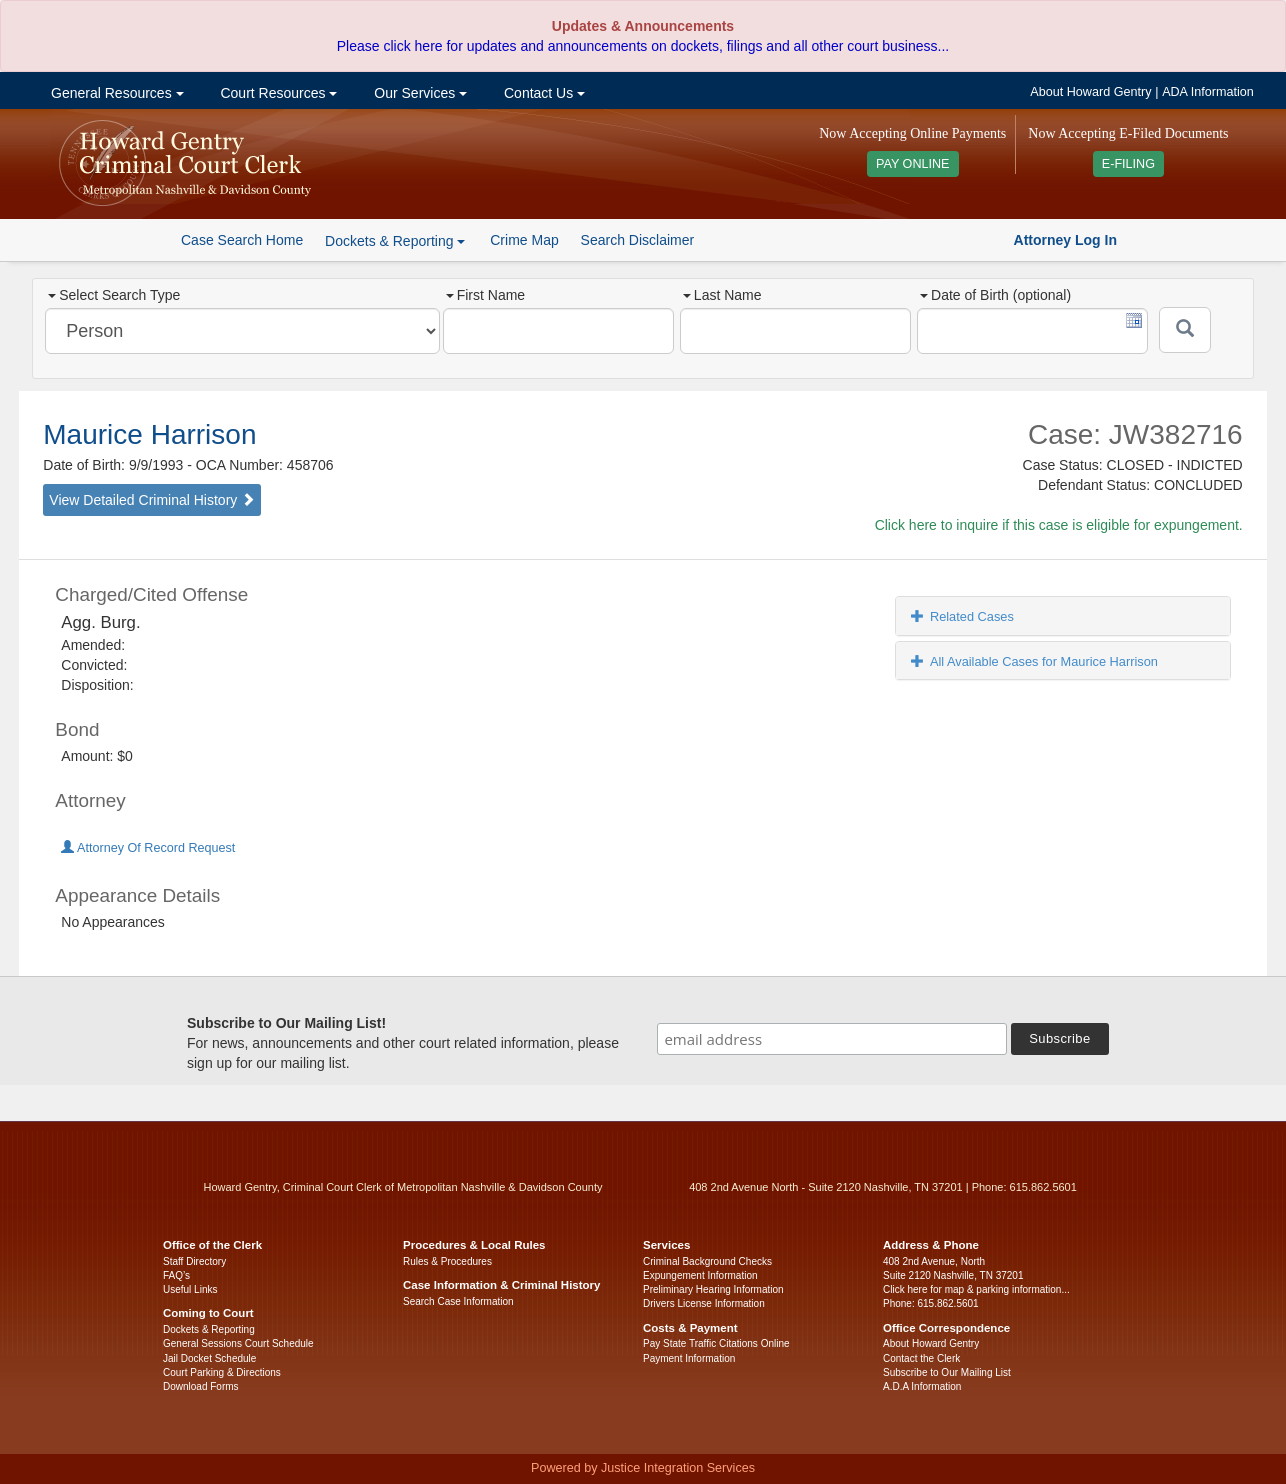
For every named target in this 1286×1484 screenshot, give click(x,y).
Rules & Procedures (447, 1261)
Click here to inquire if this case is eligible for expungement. (1059, 525)
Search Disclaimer (638, 240)
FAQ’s (176, 1275)
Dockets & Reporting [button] (395, 241)
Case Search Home (242, 240)
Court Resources (277, 93)
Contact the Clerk (921, 1358)
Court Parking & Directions (222, 1372)
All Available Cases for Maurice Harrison (1034, 661)
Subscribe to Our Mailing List (947, 1372)
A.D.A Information (922, 1386)
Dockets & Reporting (209, 1329)
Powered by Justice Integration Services (643, 1468)
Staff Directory (194, 1261)
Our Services (418, 93)
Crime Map (524, 240)
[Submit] (1185, 330)
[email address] (832, 1039)
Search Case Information (458, 1301)
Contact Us (542, 93)
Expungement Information (700, 1275)
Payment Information (689, 1358)
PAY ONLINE (913, 164)
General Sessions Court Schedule (238, 1343)
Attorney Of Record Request (148, 848)
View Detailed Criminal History (152, 500)
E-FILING (1128, 164)
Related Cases (962, 616)
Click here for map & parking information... (976, 1289)
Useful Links (190, 1289)
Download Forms (201, 1386)
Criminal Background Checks (707, 1261)
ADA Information (1208, 92)
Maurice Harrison (149, 434)
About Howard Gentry (1090, 92)
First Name (485, 295)
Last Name (722, 295)
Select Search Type (114, 295)
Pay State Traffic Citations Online (716, 1343)
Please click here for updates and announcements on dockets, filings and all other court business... (643, 46)
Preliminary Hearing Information (713, 1289)
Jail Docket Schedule (209, 1358)
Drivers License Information (704, 1303)
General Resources (115, 93)
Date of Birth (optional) (995, 295)
